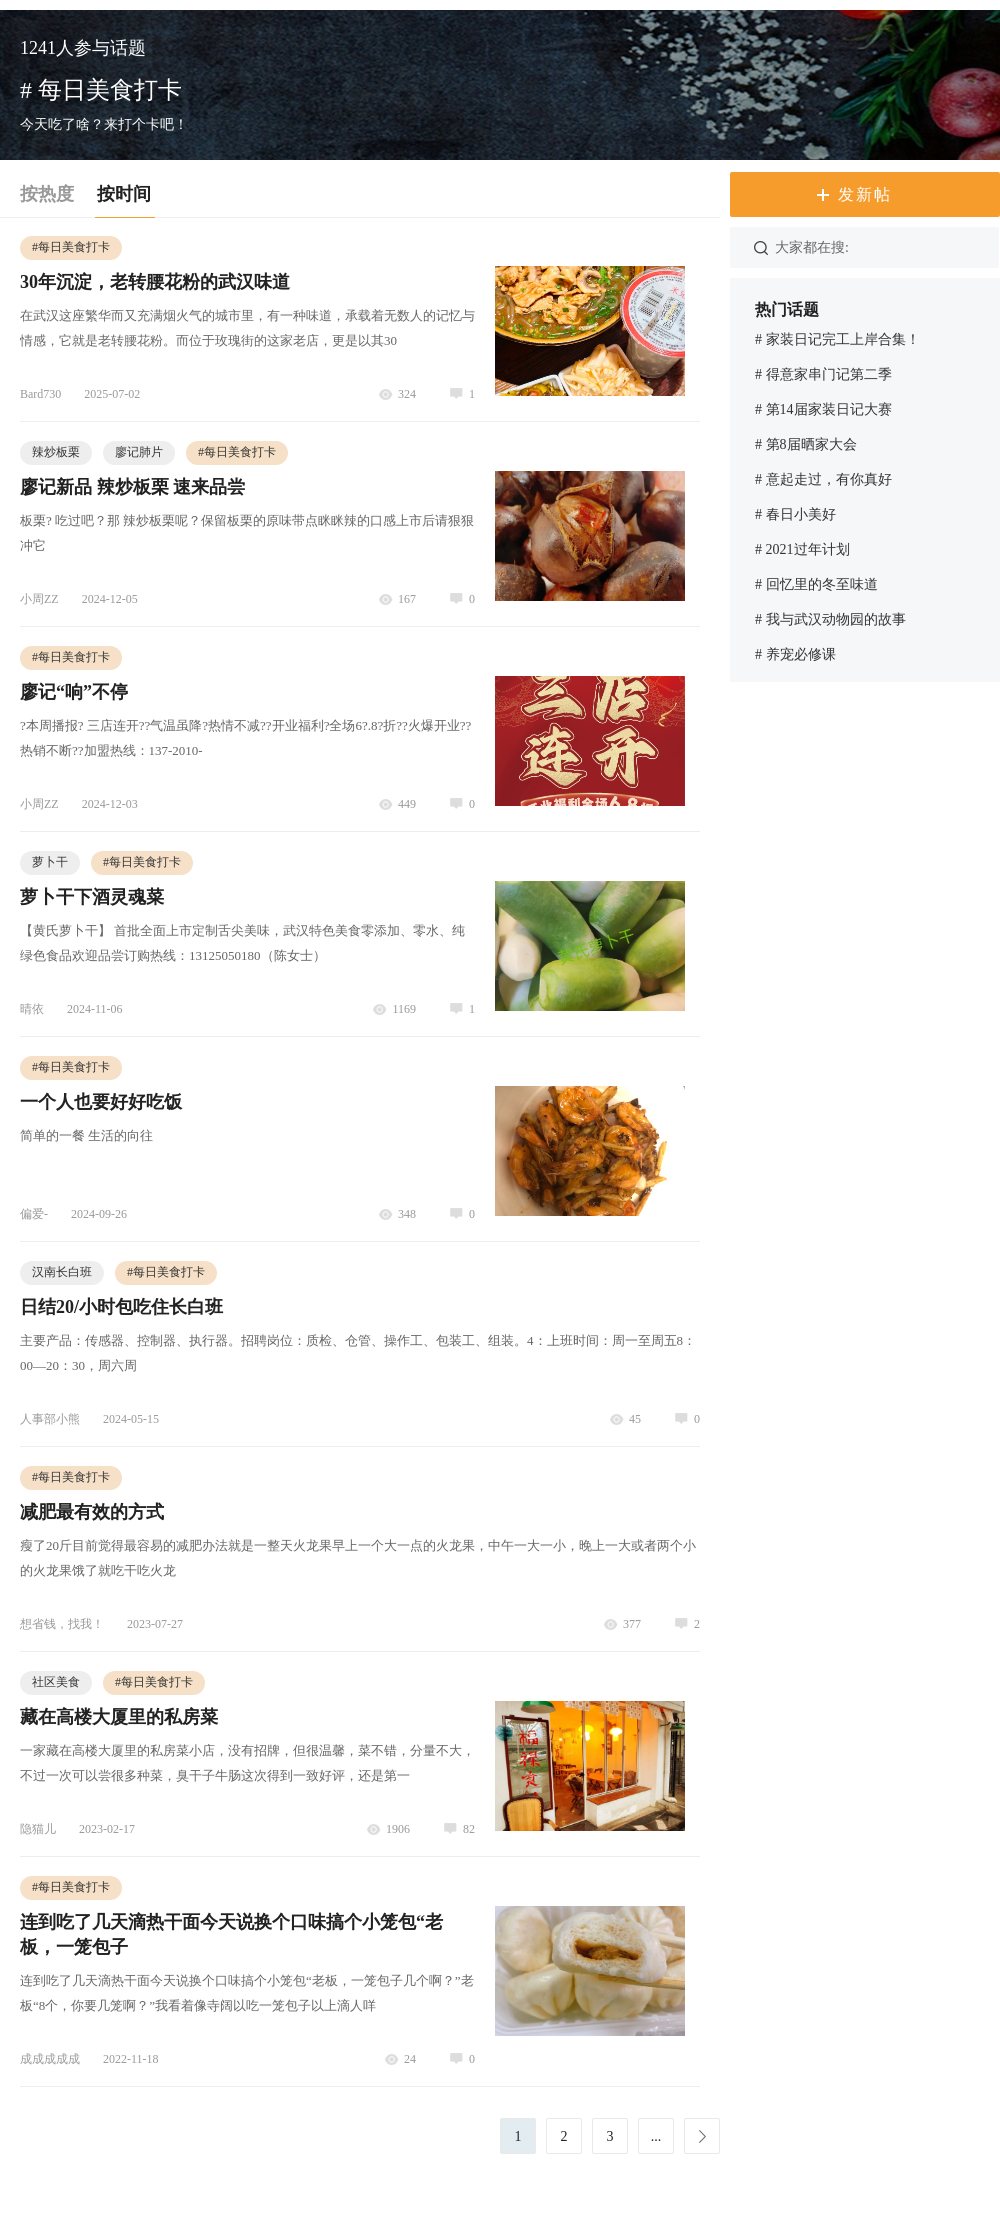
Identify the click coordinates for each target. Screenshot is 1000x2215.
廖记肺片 (139, 452)
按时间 (124, 194)
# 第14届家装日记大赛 (823, 409)
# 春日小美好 (795, 514)
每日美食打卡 (71, 247)
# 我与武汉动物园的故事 (830, 619)
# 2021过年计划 (802, 549)
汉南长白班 (62, 1272)
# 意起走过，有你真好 (823, 479)
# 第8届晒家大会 (806, 444)
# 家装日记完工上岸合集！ (837, 339)
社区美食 (56, 1682)
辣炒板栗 (56, 452)
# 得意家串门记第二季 (823, 374)
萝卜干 (50, 862)
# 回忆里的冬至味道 (816, 584)
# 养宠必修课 (795, 654)
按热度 (47, 194)
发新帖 (865, 194)
